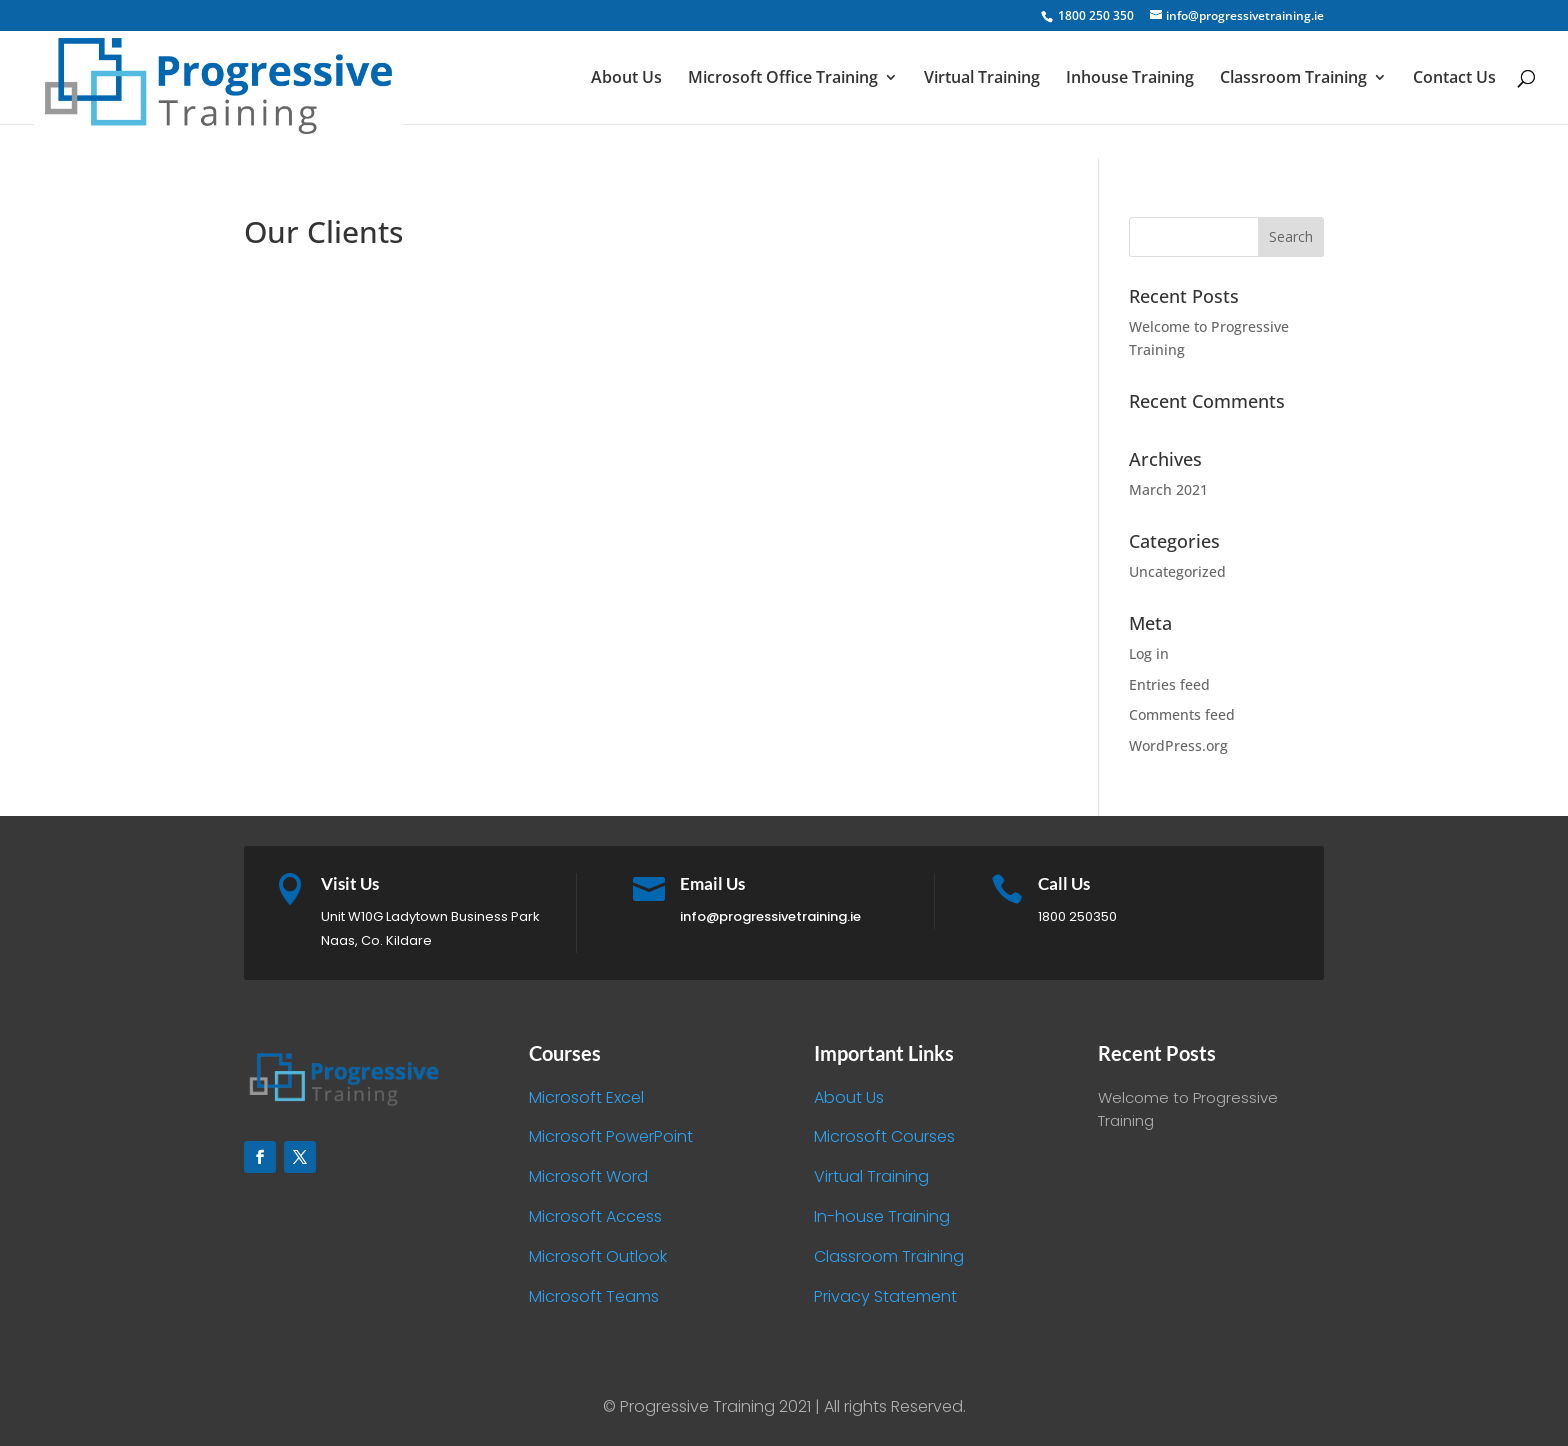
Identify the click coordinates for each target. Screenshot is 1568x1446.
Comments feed (1182, 714)
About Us (626, 79)
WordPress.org (1178, 745)
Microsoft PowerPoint (611, 1136)
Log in (1149, 653)
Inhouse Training (1130, 79)
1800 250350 (1077, 916)
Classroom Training (1293, 79)
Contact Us (1454, 79)
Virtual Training (982, 79)
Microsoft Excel (586, 1097)
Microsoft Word (588, 1176)
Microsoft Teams (594, 1296)
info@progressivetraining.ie (770, 916)
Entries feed (1169, 684)
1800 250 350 (1094, 15)
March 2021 (1168, 489)
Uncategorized (1177, 571)
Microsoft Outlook (598, 1256)
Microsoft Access (595, 1216)
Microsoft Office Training (783, 79)
